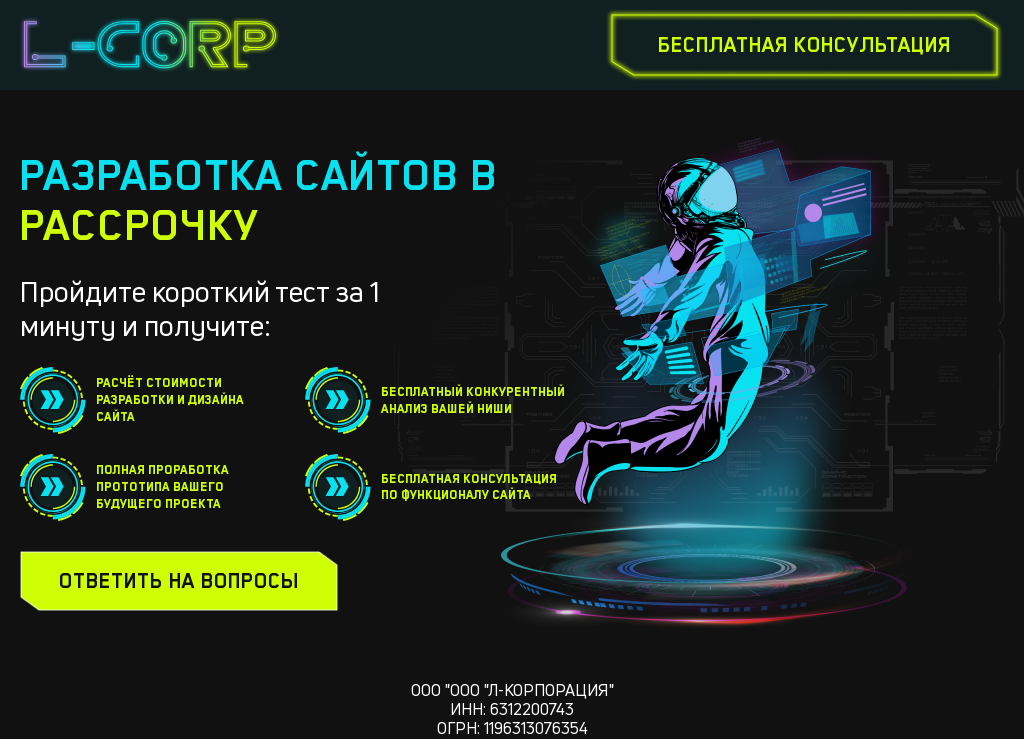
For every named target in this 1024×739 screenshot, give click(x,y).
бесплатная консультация (804, 45)
